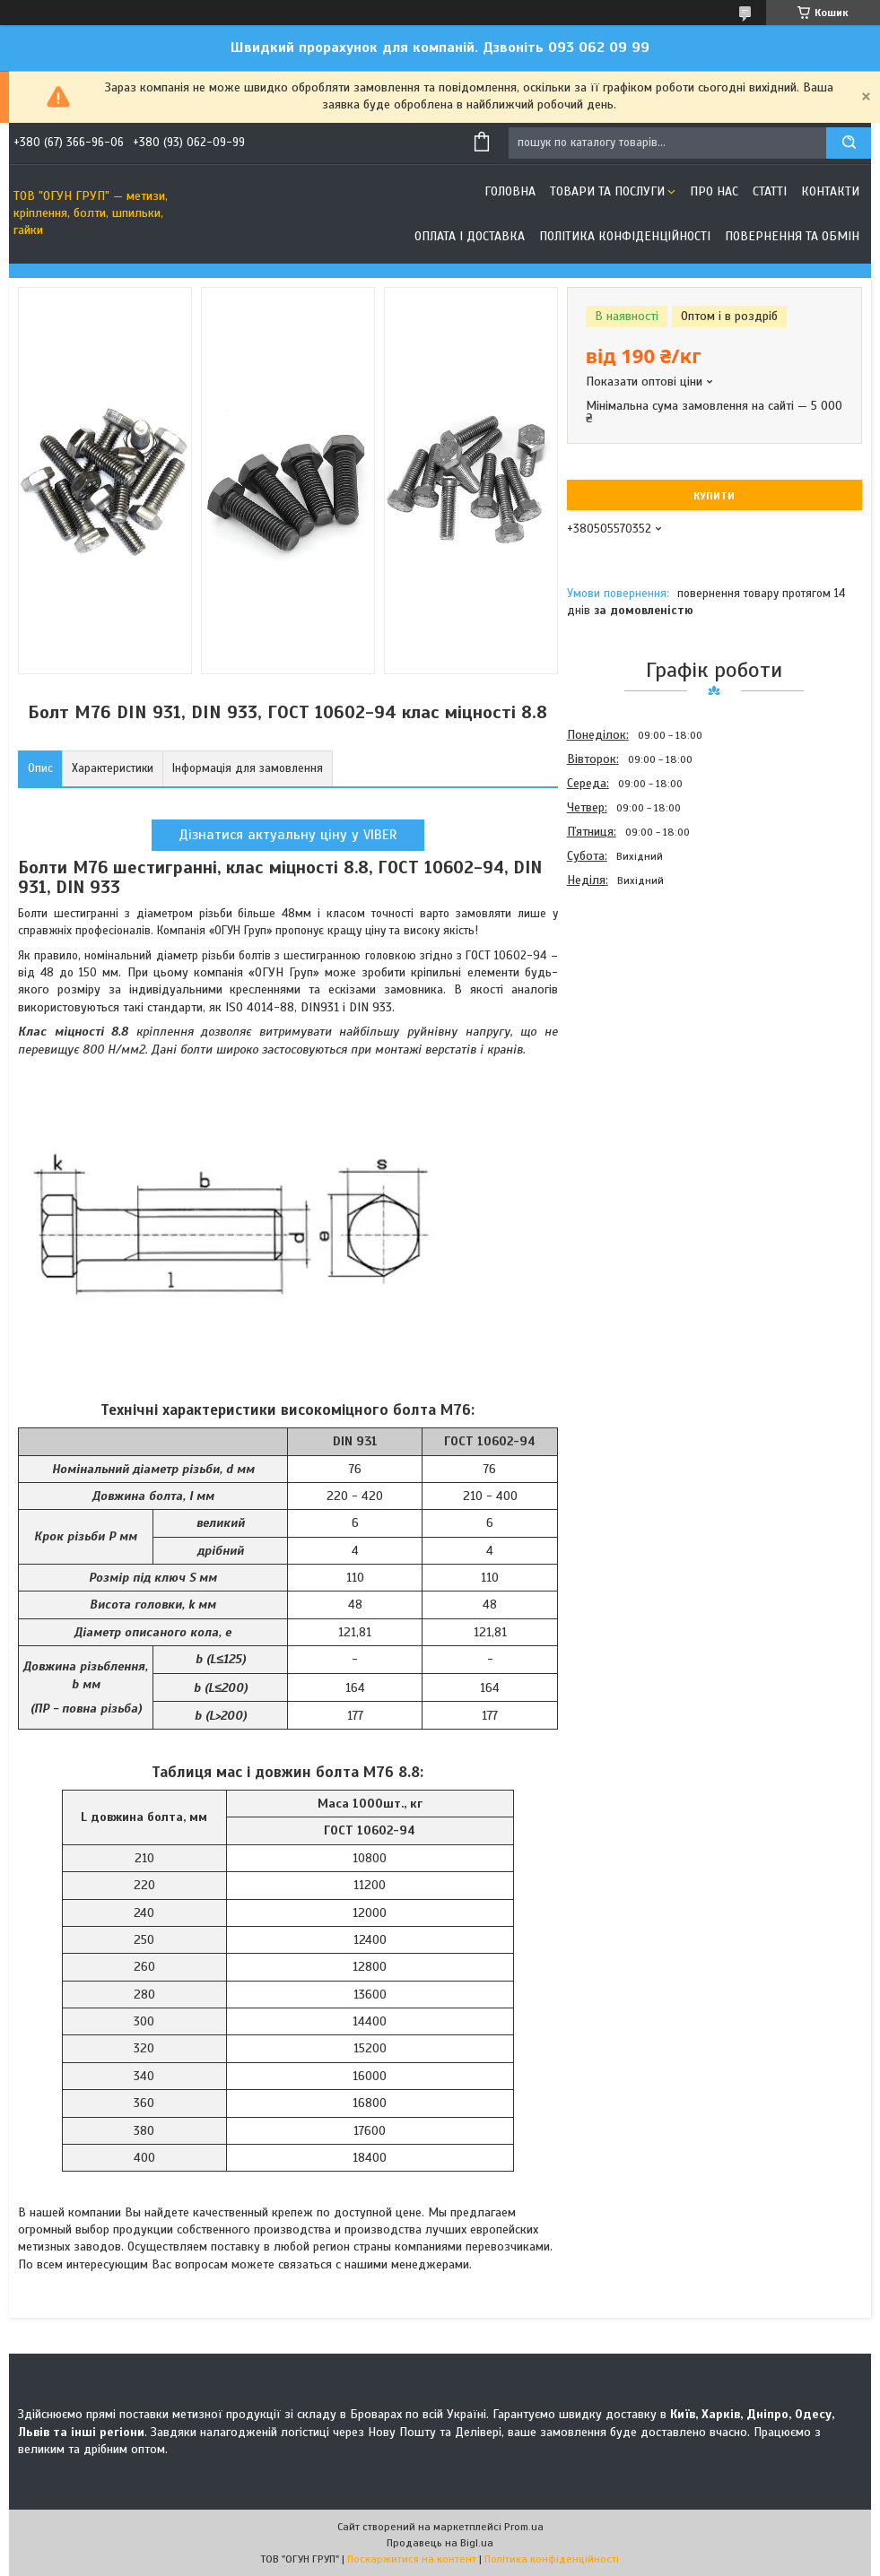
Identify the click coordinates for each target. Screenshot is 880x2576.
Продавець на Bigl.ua (440, 2543)
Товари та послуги (607, 191)
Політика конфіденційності (624, 236)
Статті (770, 191)
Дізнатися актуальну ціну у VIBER (288, 835)
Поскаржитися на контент (411, 2559)
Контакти (830, 191)
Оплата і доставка (469, 236)
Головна (510, 191)
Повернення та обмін (792, 236)
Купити (714, 496)
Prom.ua (524, 2526)
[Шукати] (848, 143)
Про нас (714, 191)
